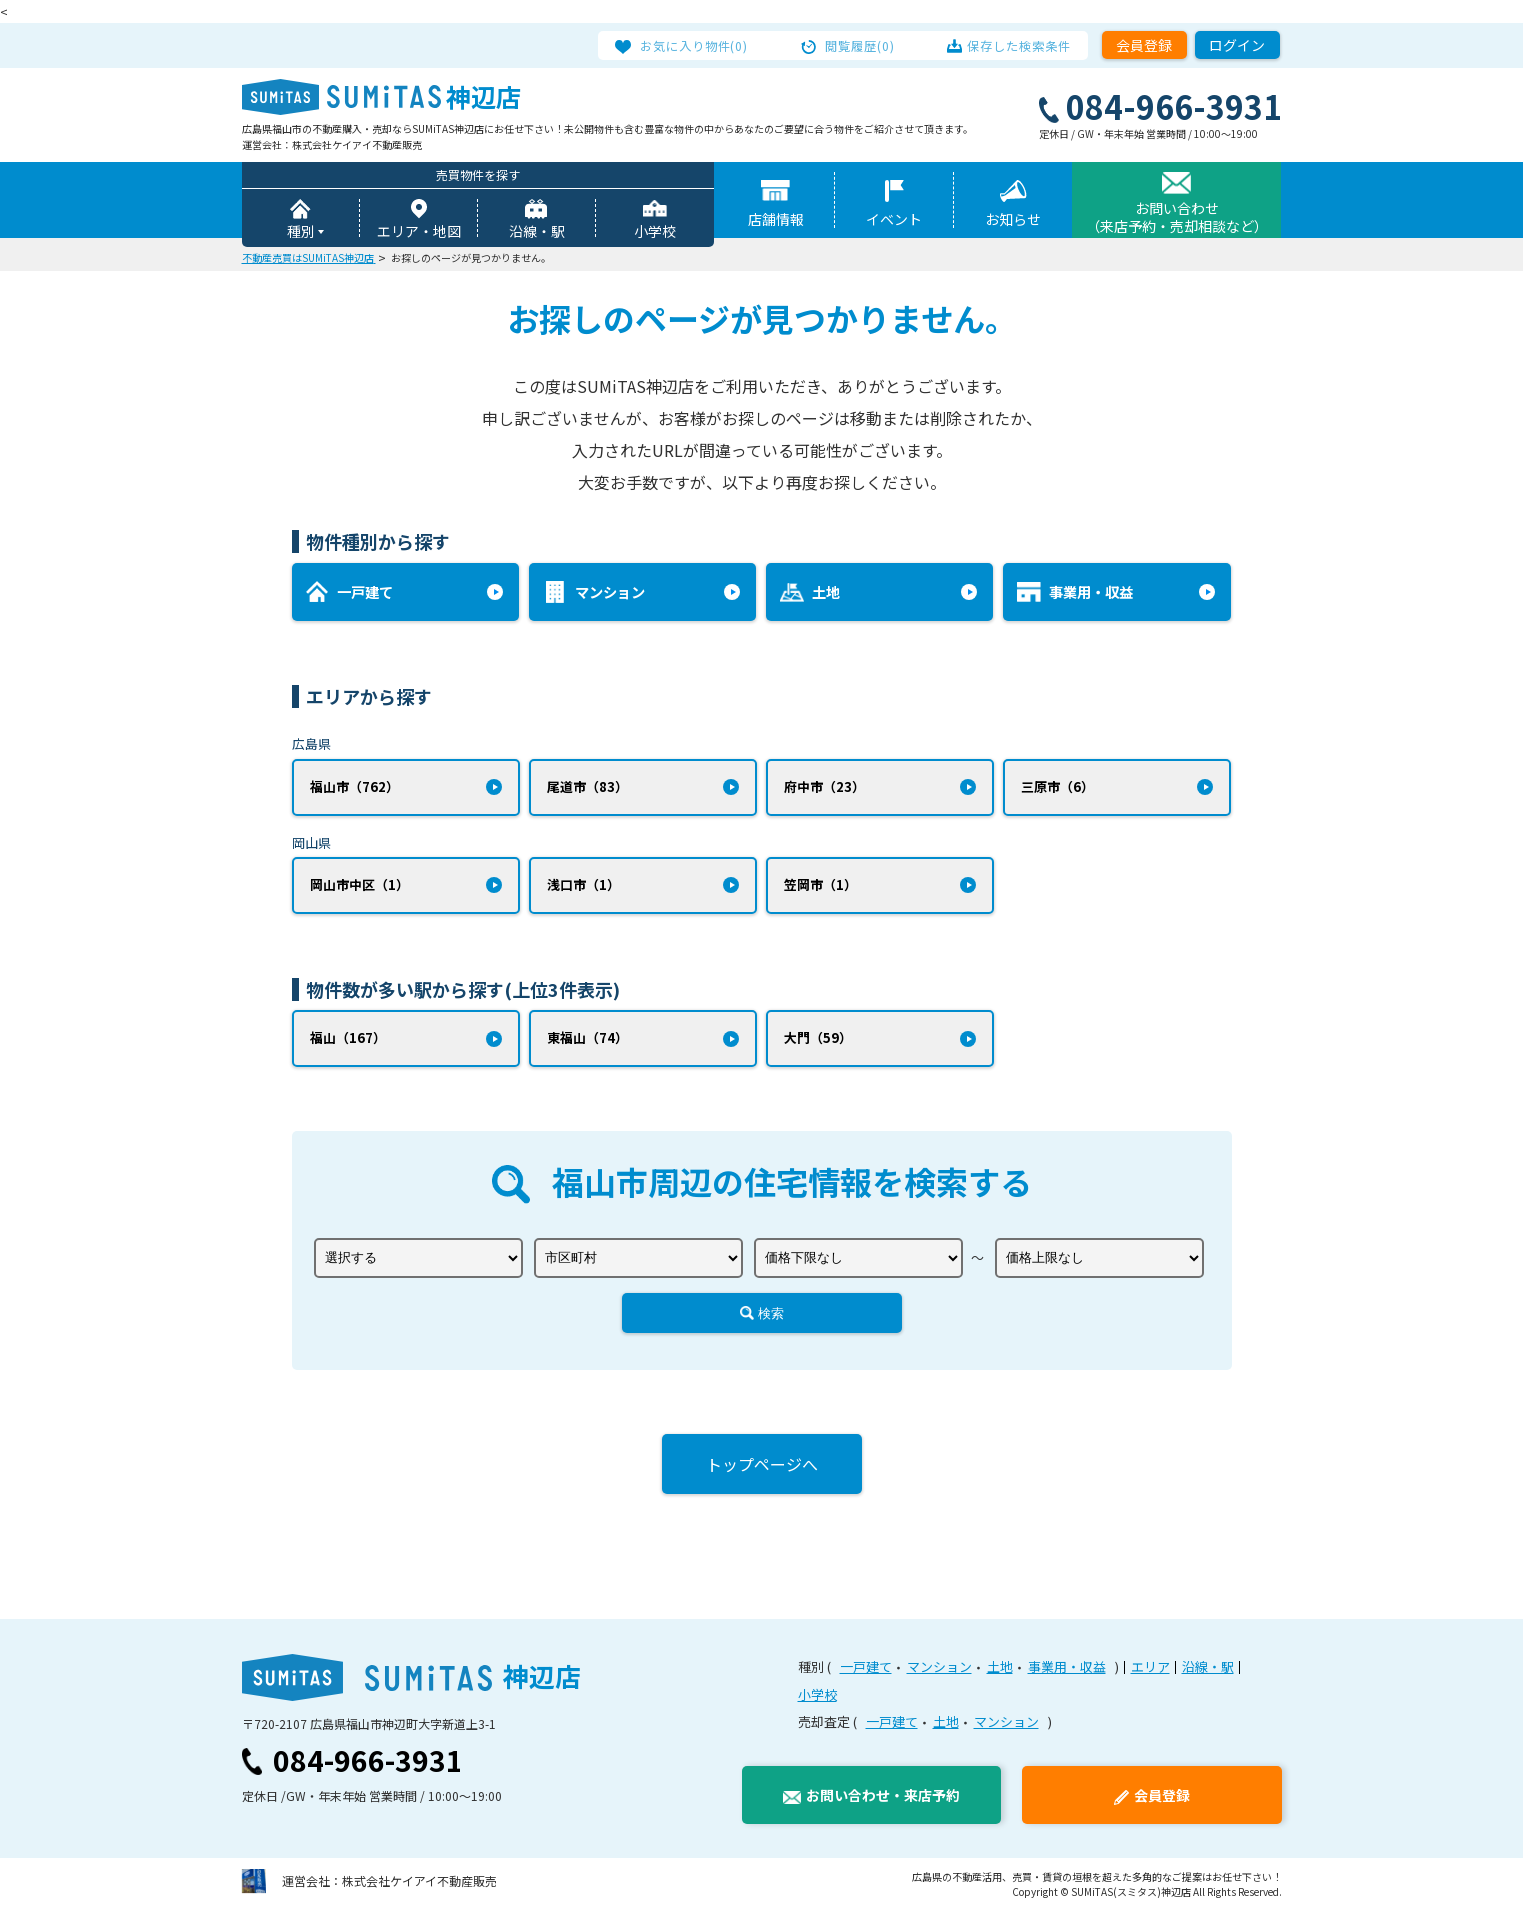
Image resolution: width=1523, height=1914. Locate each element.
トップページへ (762, 1468)
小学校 (655, 232)
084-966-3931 (368, 1764)
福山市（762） (354, 787)
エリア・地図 (419, 232)
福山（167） (348, 1041)
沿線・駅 (537, 232)
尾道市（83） (587, 787)
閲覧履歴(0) (860, 45)
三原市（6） (1057, 787)
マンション (939, 1670)
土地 (1000, 1670)
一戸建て (866, 1670)
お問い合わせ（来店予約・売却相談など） (1177, 218)
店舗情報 (776, 220)
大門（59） (818, 1041)
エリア (1150, 1670)
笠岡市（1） (820, 887)
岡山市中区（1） (359, 887)
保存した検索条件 (1010, 45)
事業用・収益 (1067, 1670)
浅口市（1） (583, 887)
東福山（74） (587, 1041)
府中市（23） (824, 787)
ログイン (1237, 45)
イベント (894, 220)
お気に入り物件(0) (703, 45)
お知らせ (1013, 220)
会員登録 (1144, 45)
